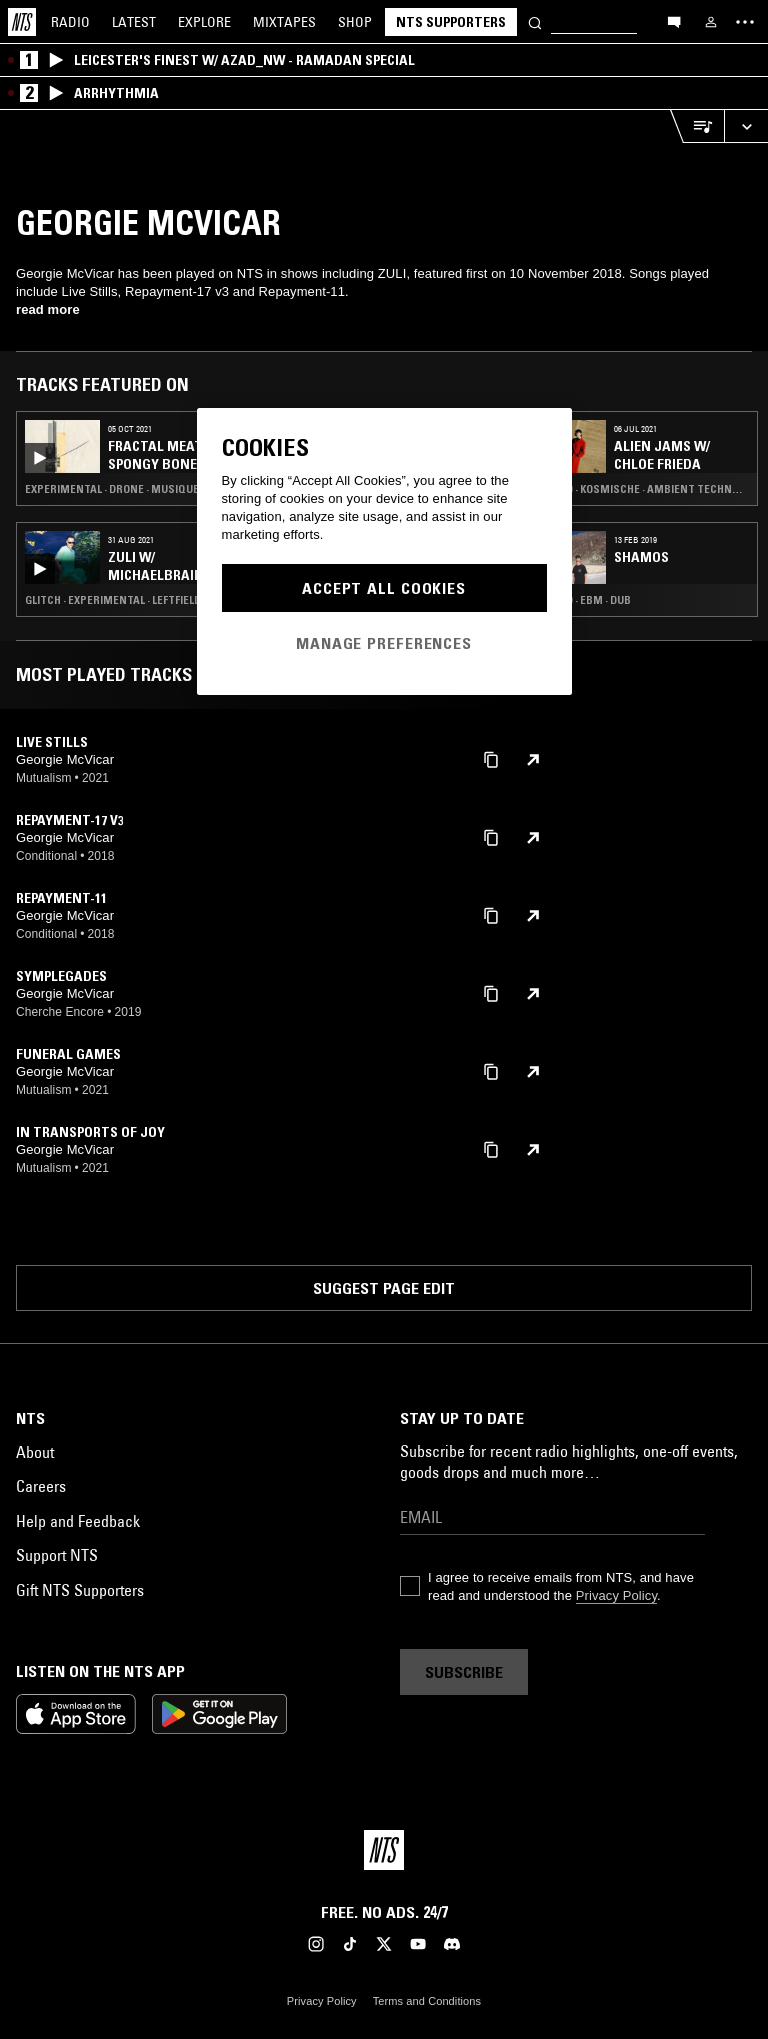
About (35, 1452)
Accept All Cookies (384, 588)
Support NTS (57, 1555)
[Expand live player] (746, 126)
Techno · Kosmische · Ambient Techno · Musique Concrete (640, 489)
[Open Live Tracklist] (697, 126)
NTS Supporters (451, 22)
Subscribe (464, 1672)
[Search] (535, 21)
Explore (204, 22)
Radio (70, 22)
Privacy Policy (616, 1595)
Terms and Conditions (427, 2001)
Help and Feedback (78, 1521)
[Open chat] (674, 21)
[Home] (22, 22)
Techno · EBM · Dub (581, 600)
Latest (134, 22)
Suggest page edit (384, 1288)
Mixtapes (284, 22)
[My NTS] (711, 22)
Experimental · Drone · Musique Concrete (134, 489)
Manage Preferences (384, 643)
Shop (355, 22)
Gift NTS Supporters (80, 1590)
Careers (41, 1486)
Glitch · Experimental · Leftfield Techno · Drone (134, 600)
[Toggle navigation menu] (745, 22)
